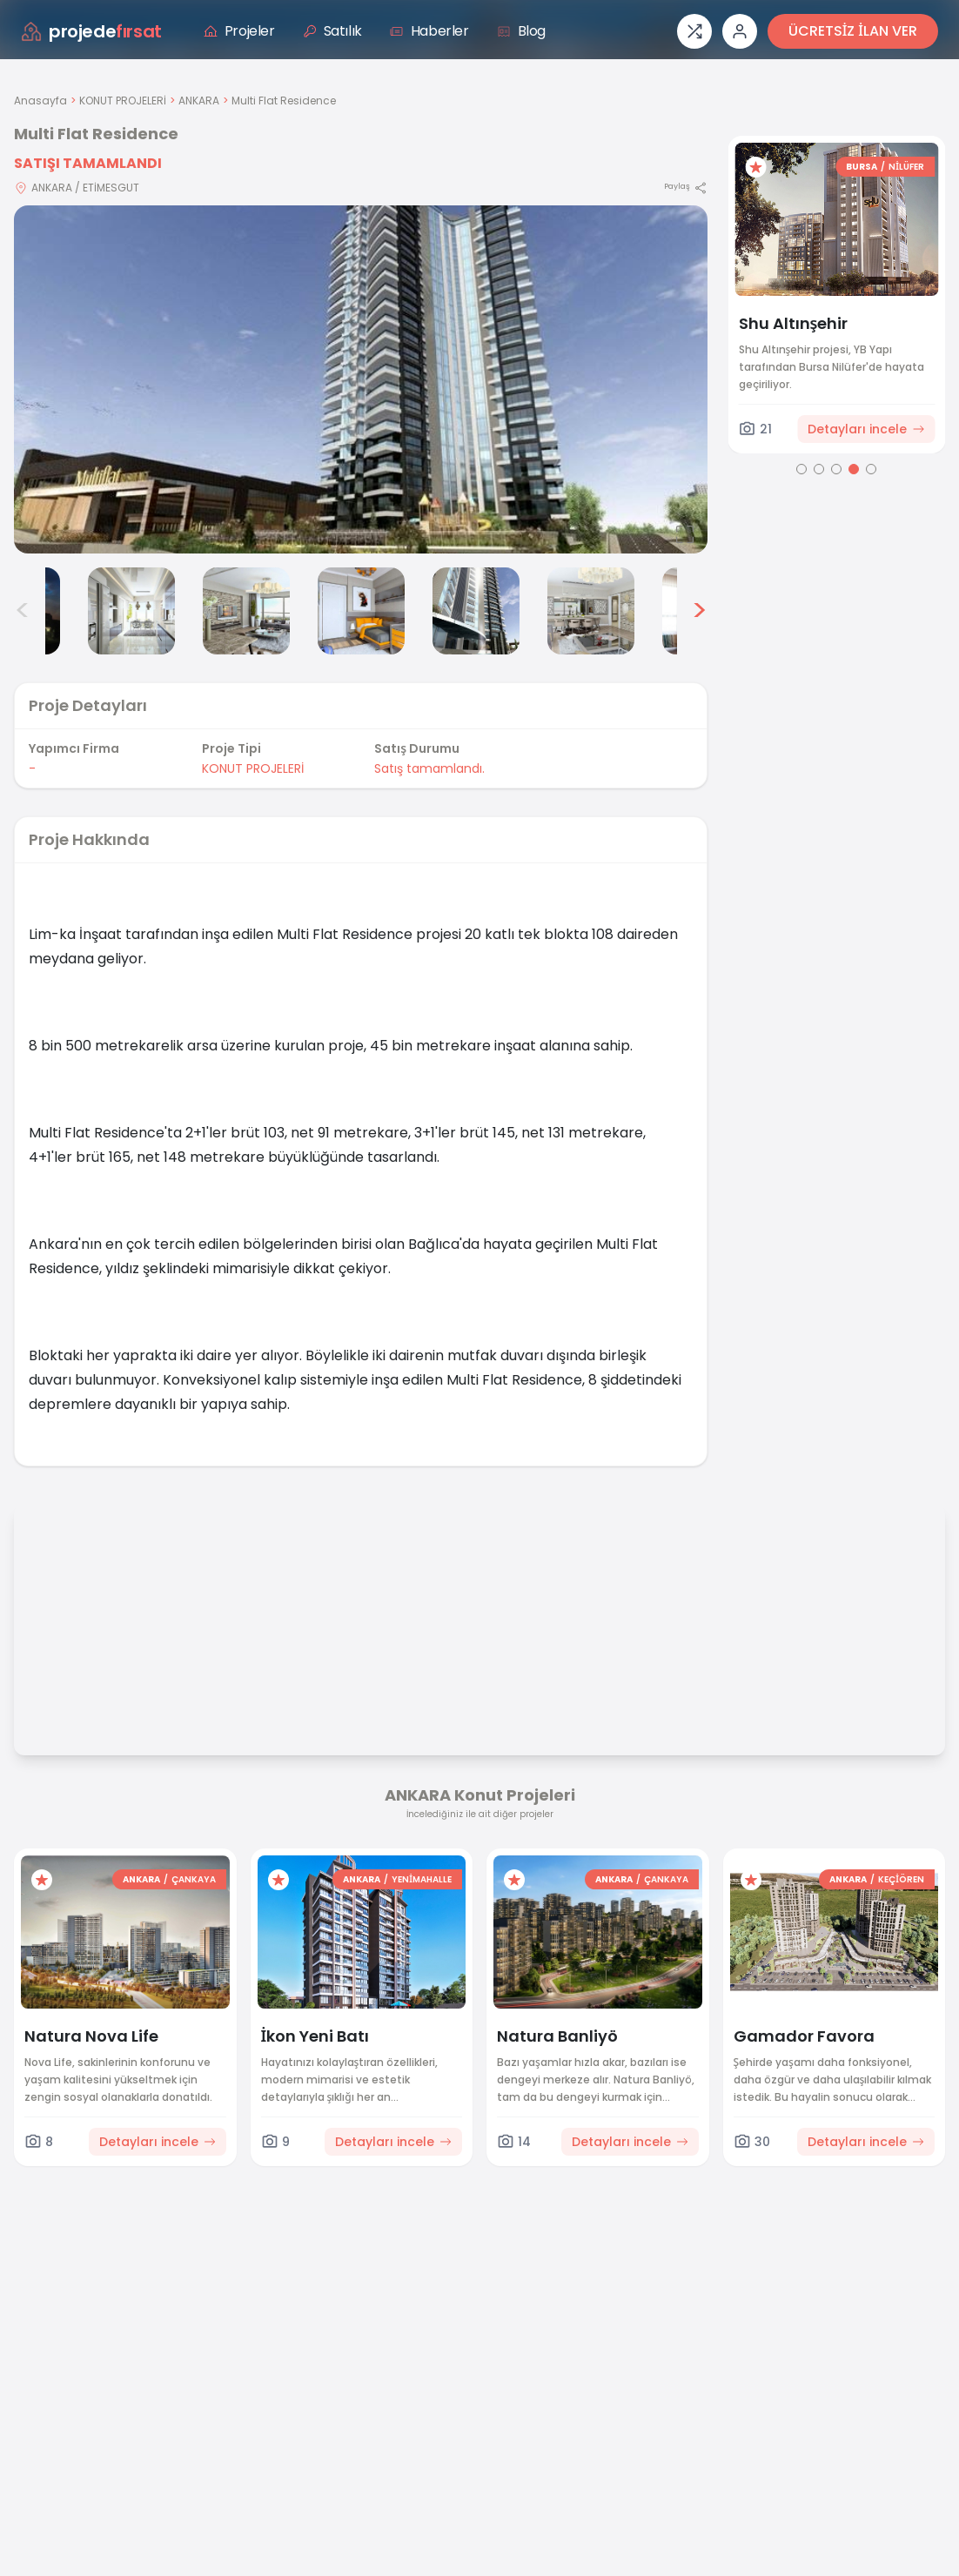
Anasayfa (40, 100)
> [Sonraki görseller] (699, 611)
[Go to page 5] (871, 469)
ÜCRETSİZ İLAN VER (852, 31)
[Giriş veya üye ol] (739, 31)
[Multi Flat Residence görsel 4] (246, 610)
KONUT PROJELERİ (122, 100)
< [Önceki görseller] (22, 611)
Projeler (239, 31)
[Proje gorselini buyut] (361, 379)
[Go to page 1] (801, 469)
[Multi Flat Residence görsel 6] (476, 610)
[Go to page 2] (819, 469)
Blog (521, 31)
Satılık (332, 31)
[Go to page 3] (836, 469)
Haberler (429, 31)
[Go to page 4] (853, 469)
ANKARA (198, 100)
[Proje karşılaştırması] (694, 31)
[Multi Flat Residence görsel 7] (590, 610)
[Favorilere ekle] (760, 167)
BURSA (866, 166)
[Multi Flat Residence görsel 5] (361, 610)
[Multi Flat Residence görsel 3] (131, 610)
